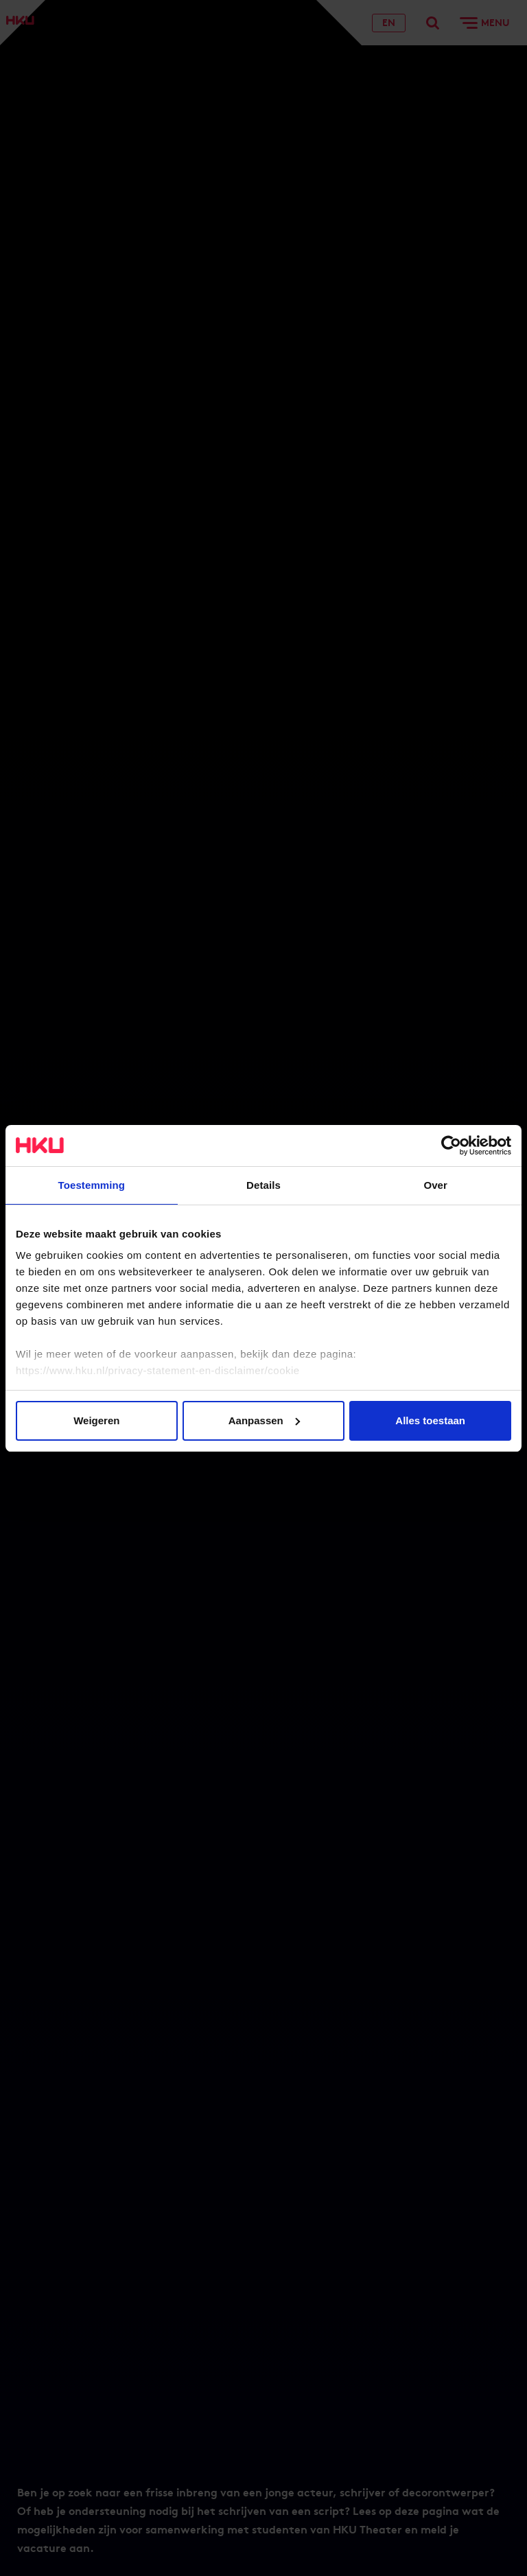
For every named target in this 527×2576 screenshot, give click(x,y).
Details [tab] (263, 1185)
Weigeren (96, 1420)
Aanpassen (264, 1420)
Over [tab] (435, 1185)
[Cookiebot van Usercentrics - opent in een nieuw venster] (451, 1145)
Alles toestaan (430, 1420)
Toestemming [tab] (92, 1185)
